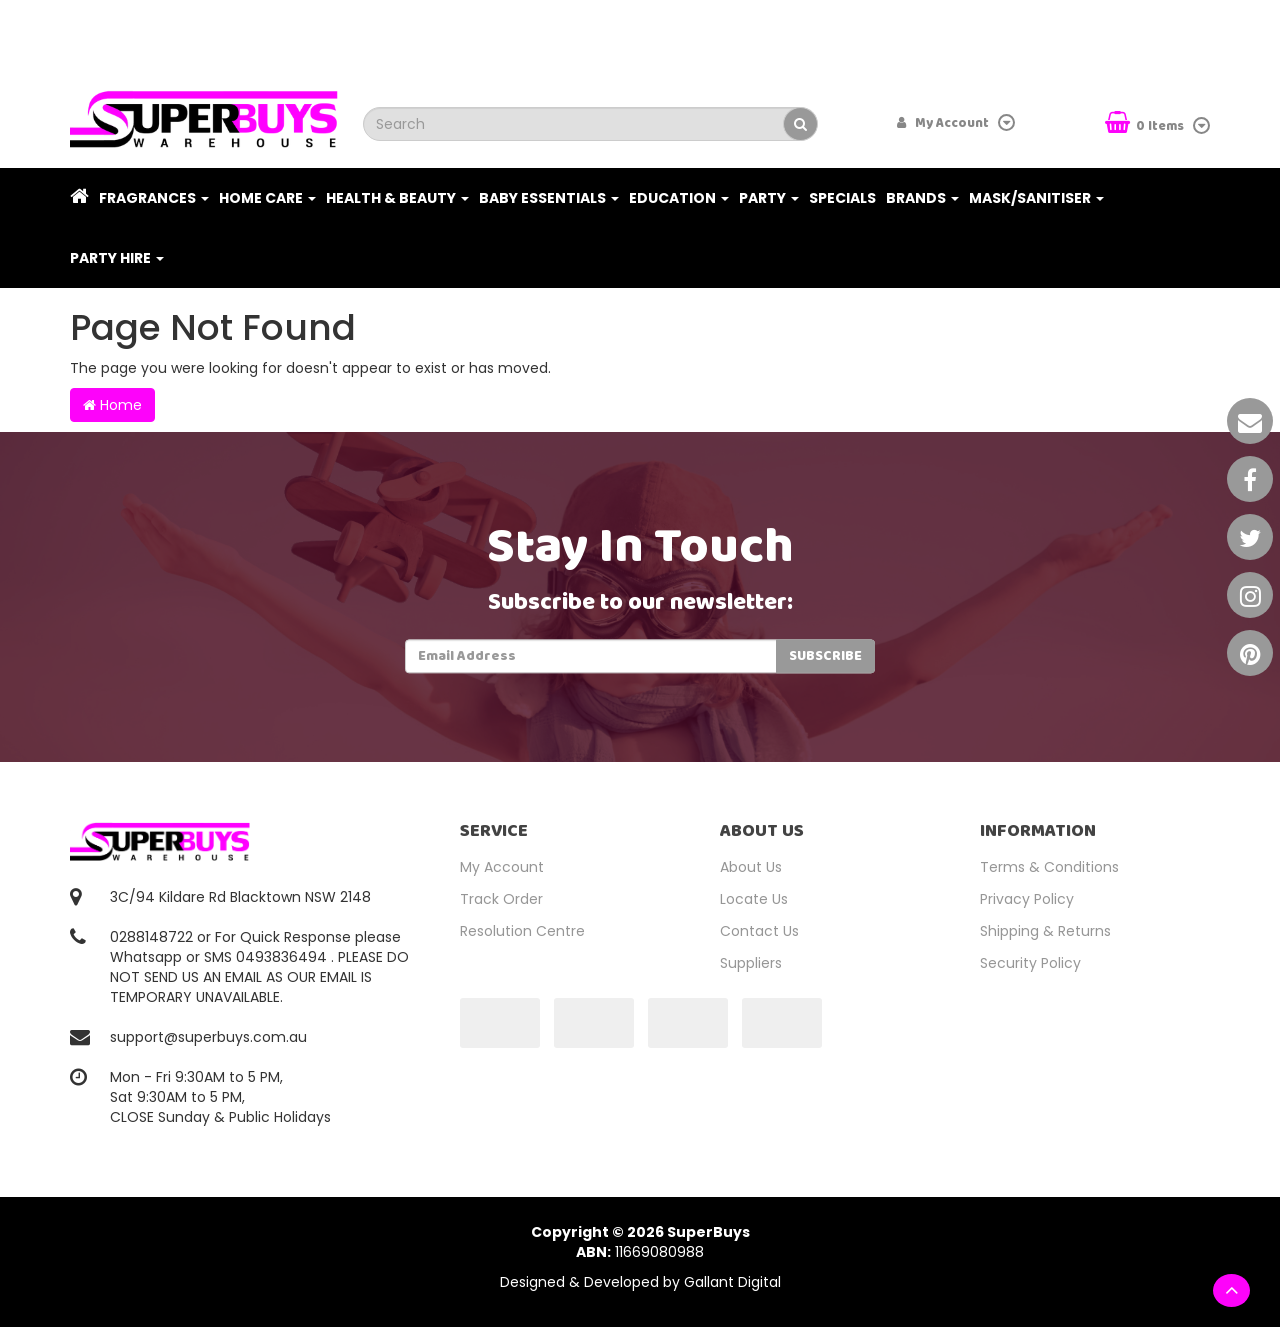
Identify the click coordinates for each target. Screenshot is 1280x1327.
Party (769, 198)
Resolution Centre (522, 931)
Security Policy (1030, 963)
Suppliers (751, 963)
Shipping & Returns (1045, 931)
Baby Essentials (549, 198)
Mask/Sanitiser (1036, 198)
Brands (922, 198)
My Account (502, 867)
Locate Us (754, 899)
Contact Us (759, 931)
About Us (751, 867)
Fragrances (154, 198)
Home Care (267, 198)
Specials (842, 198)
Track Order (501, 899)
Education (679, 198)
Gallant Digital (732, 1282)
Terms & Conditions (1049, 867)
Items (1146, 124)
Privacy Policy (1027, 899)
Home (112, 405)
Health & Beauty (397, 198)
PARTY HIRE (117, 258)
